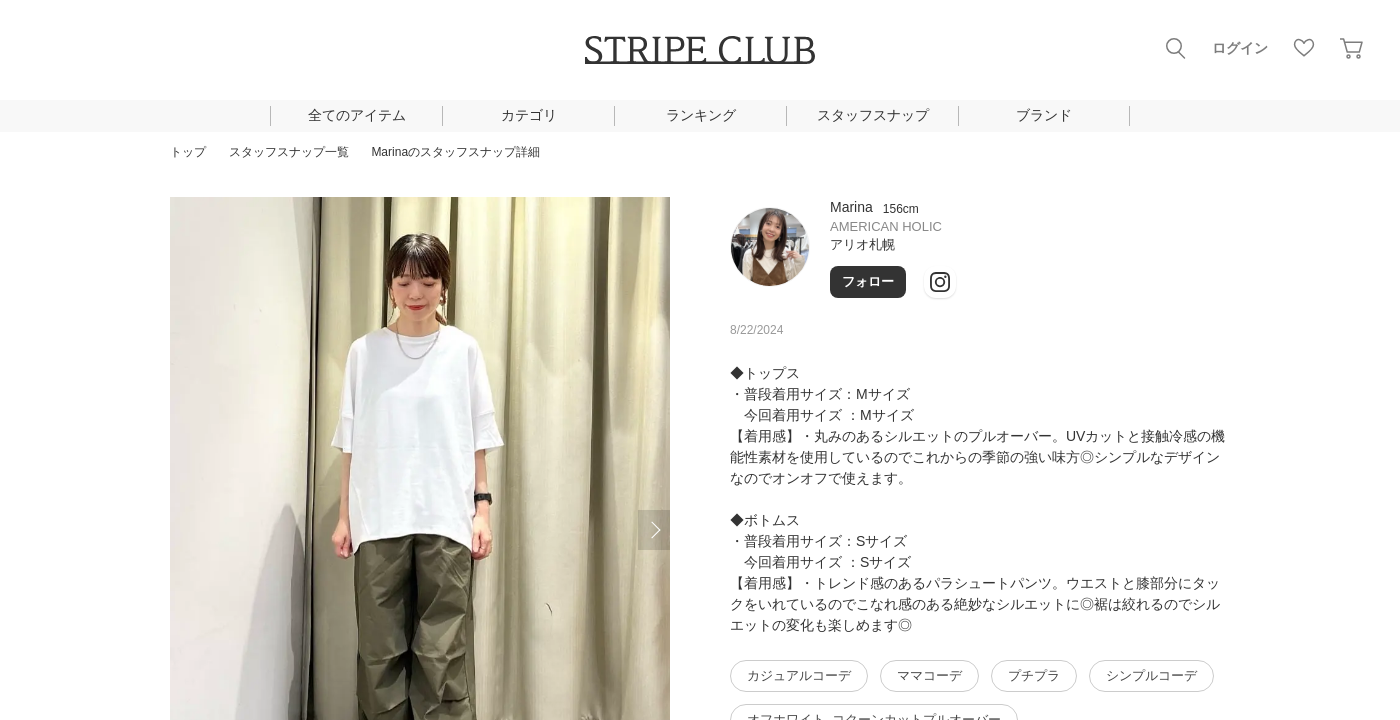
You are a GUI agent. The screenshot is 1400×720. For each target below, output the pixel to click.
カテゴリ (529, 115)
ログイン (1240, 48)
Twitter (1045, 274)
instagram (997, 274)
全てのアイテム (357, 115)
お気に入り (1304, 48)
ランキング (701, 115)
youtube (1093, 274)
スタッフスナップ (873, 115)
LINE (949, 274)
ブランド (1044, 115)
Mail (1141, 274)
